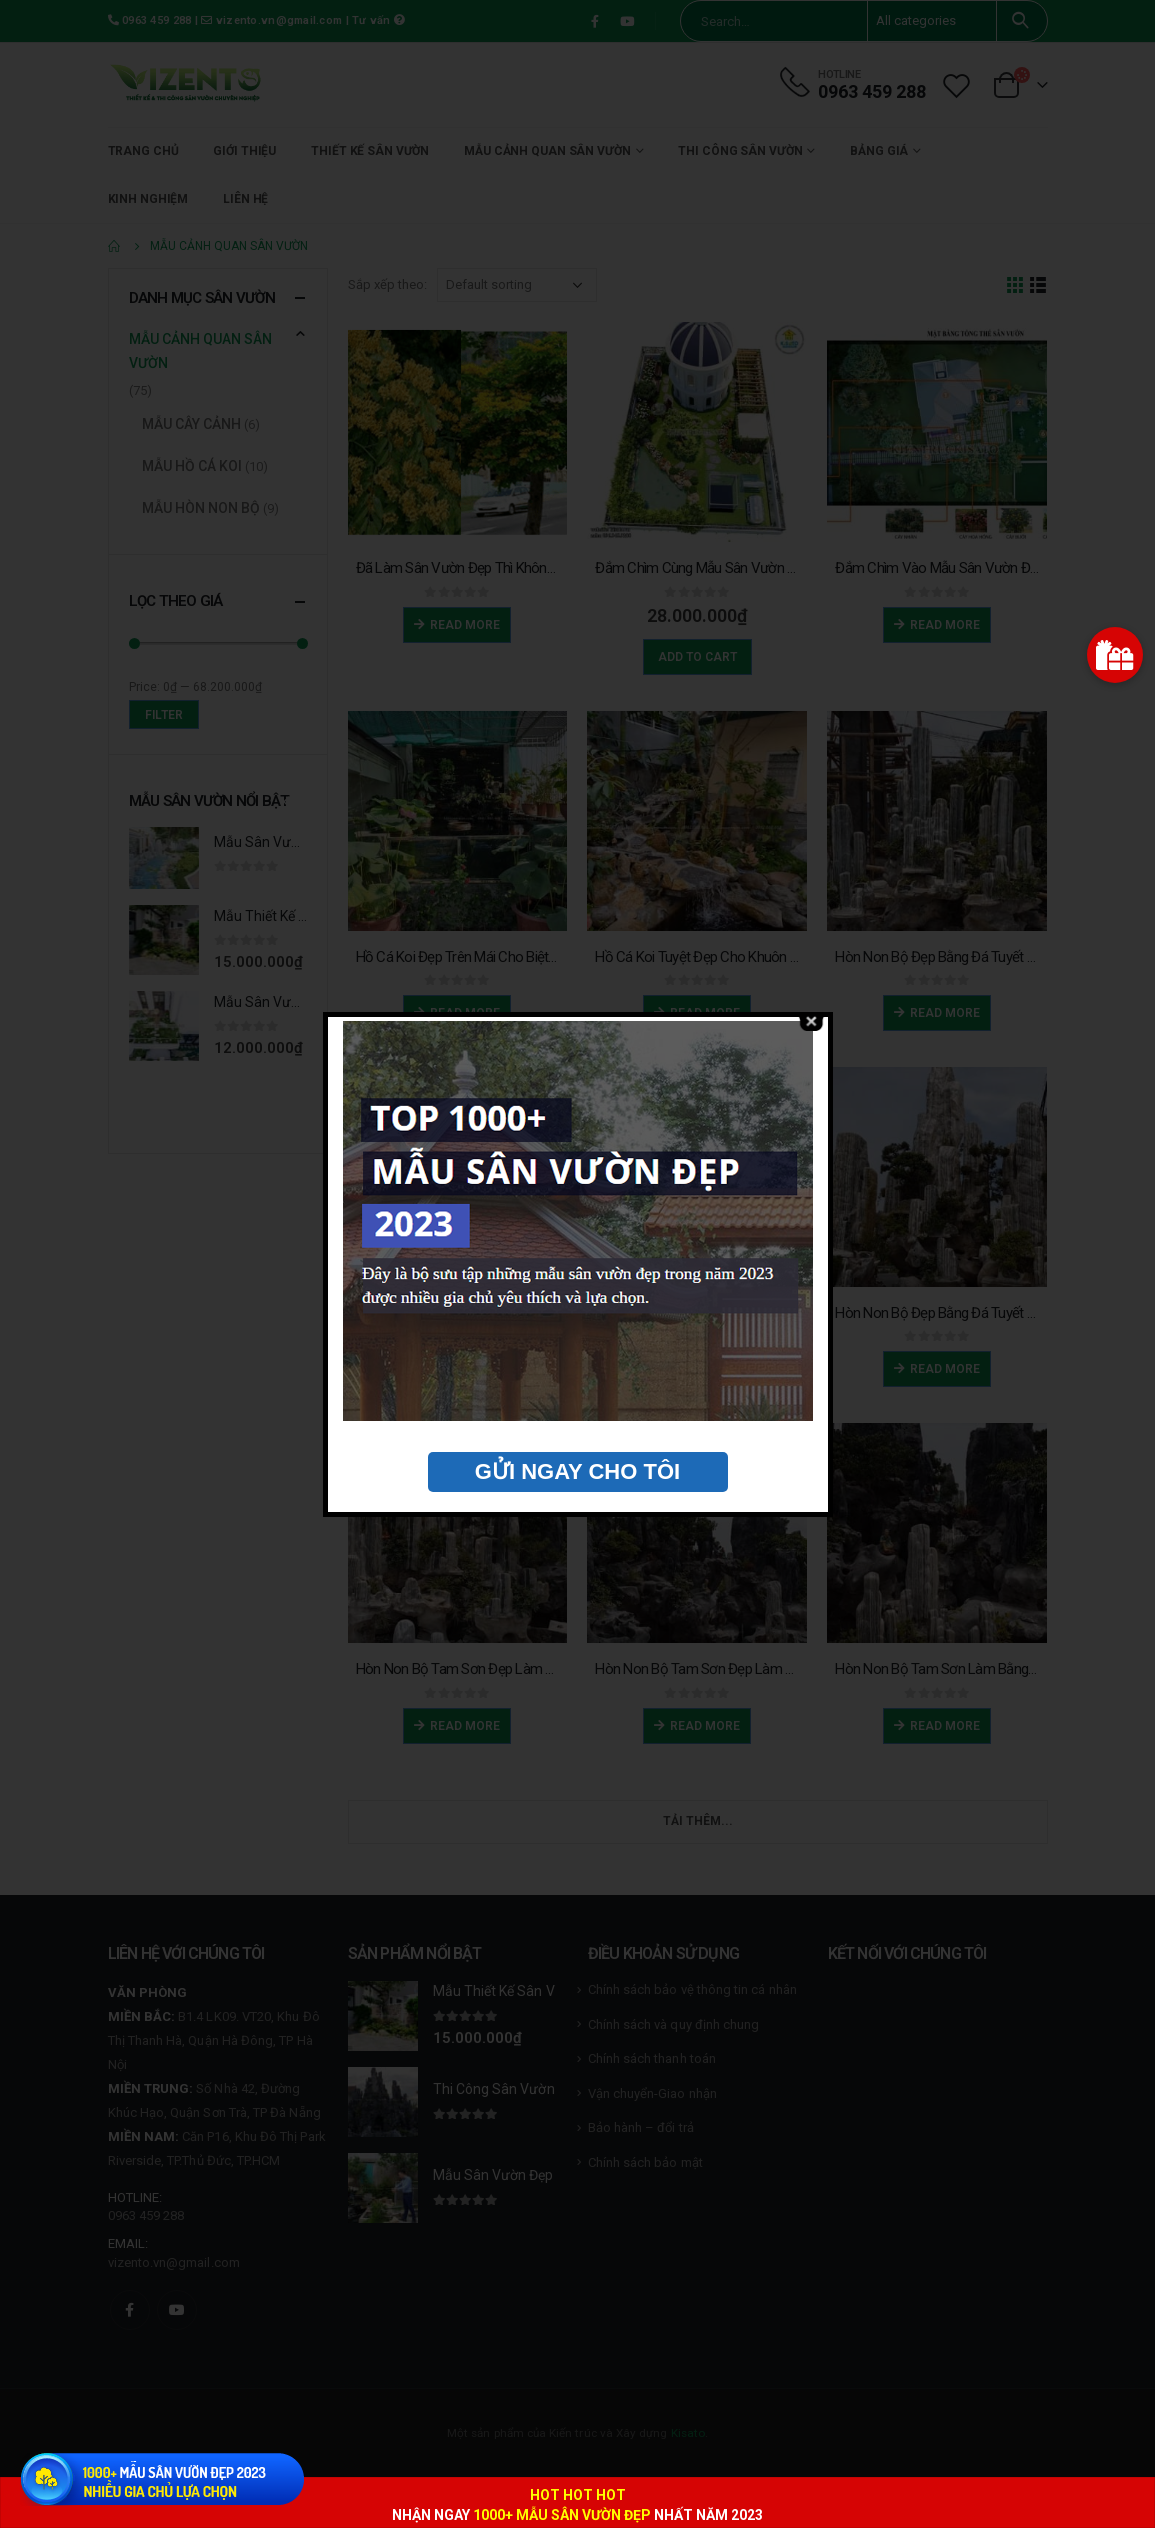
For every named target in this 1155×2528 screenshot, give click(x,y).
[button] (1115, 655)
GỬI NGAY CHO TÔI (577, 1471)
